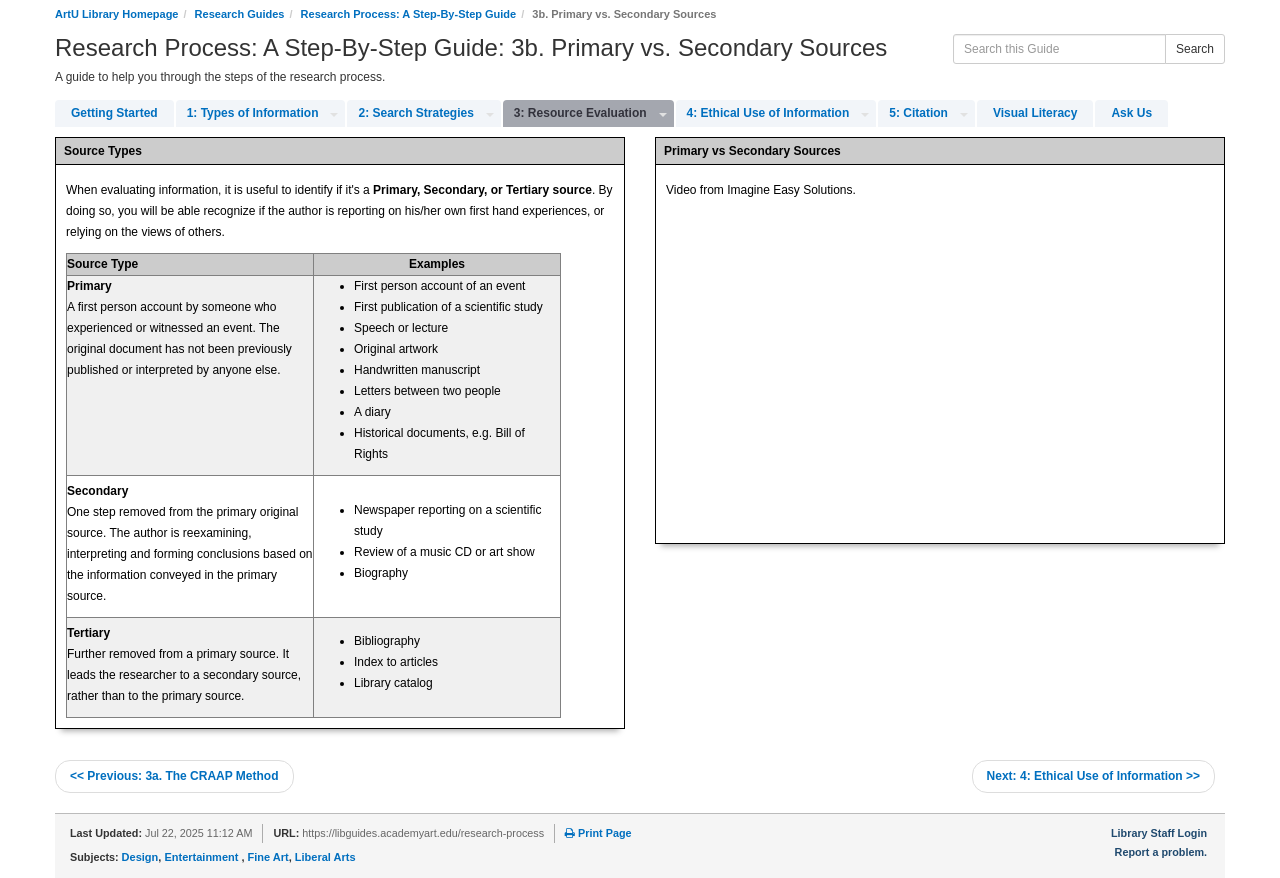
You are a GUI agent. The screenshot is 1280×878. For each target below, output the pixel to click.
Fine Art (268, 857)
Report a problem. (1161, 852)
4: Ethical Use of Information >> (1093, 776)
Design (140, 857)
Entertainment (202, 857)
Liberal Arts (325, 857)
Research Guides (240, 14)
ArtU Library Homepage (116, 14)
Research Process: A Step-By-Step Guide (409, 14)
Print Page (598, 833)
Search (1195, 49)
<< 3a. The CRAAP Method (174, 776)
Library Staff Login (1159, 833)
